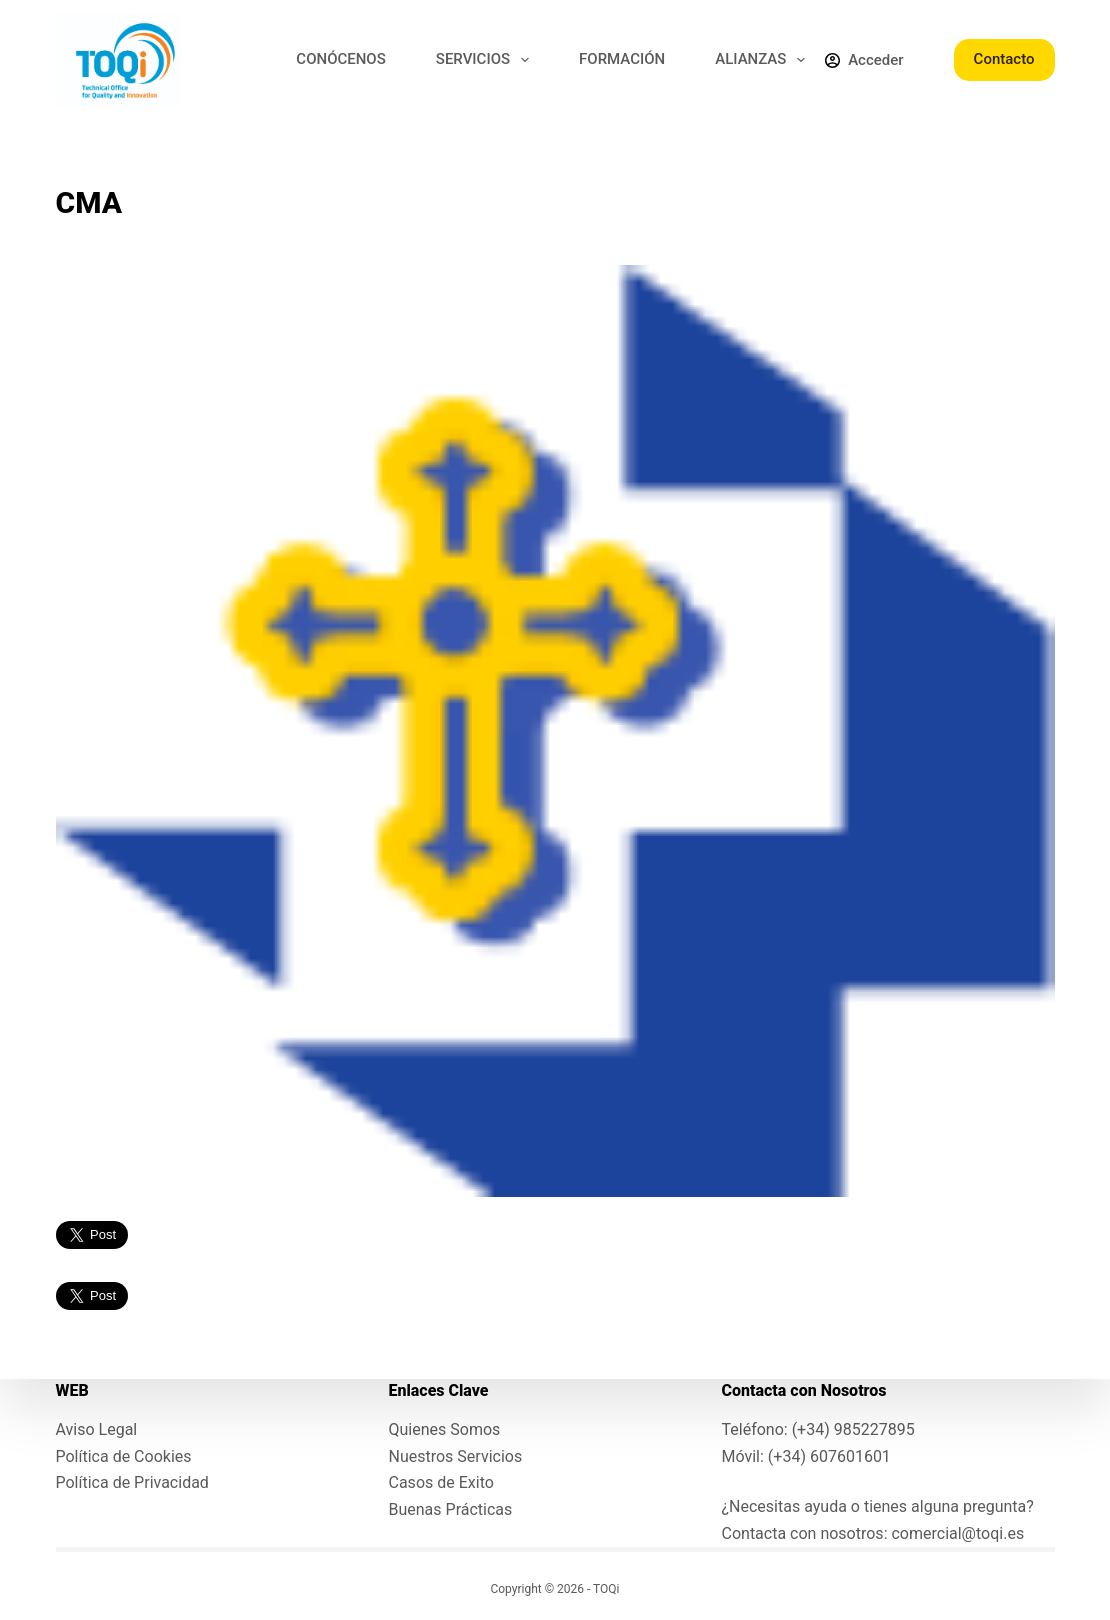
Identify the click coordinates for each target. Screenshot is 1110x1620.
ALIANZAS (764, 60)
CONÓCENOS (340, 59)
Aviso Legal (97, 1429)
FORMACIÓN (622, 59)
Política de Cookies (124, 1456)
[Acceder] (864, 60)
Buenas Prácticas (451, 1509)
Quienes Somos (445, 1429)
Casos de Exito (441, 1482)
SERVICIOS (486, 60)
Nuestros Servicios (456, 1456)
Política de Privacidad (132, 1482)
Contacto (1004, 59)
